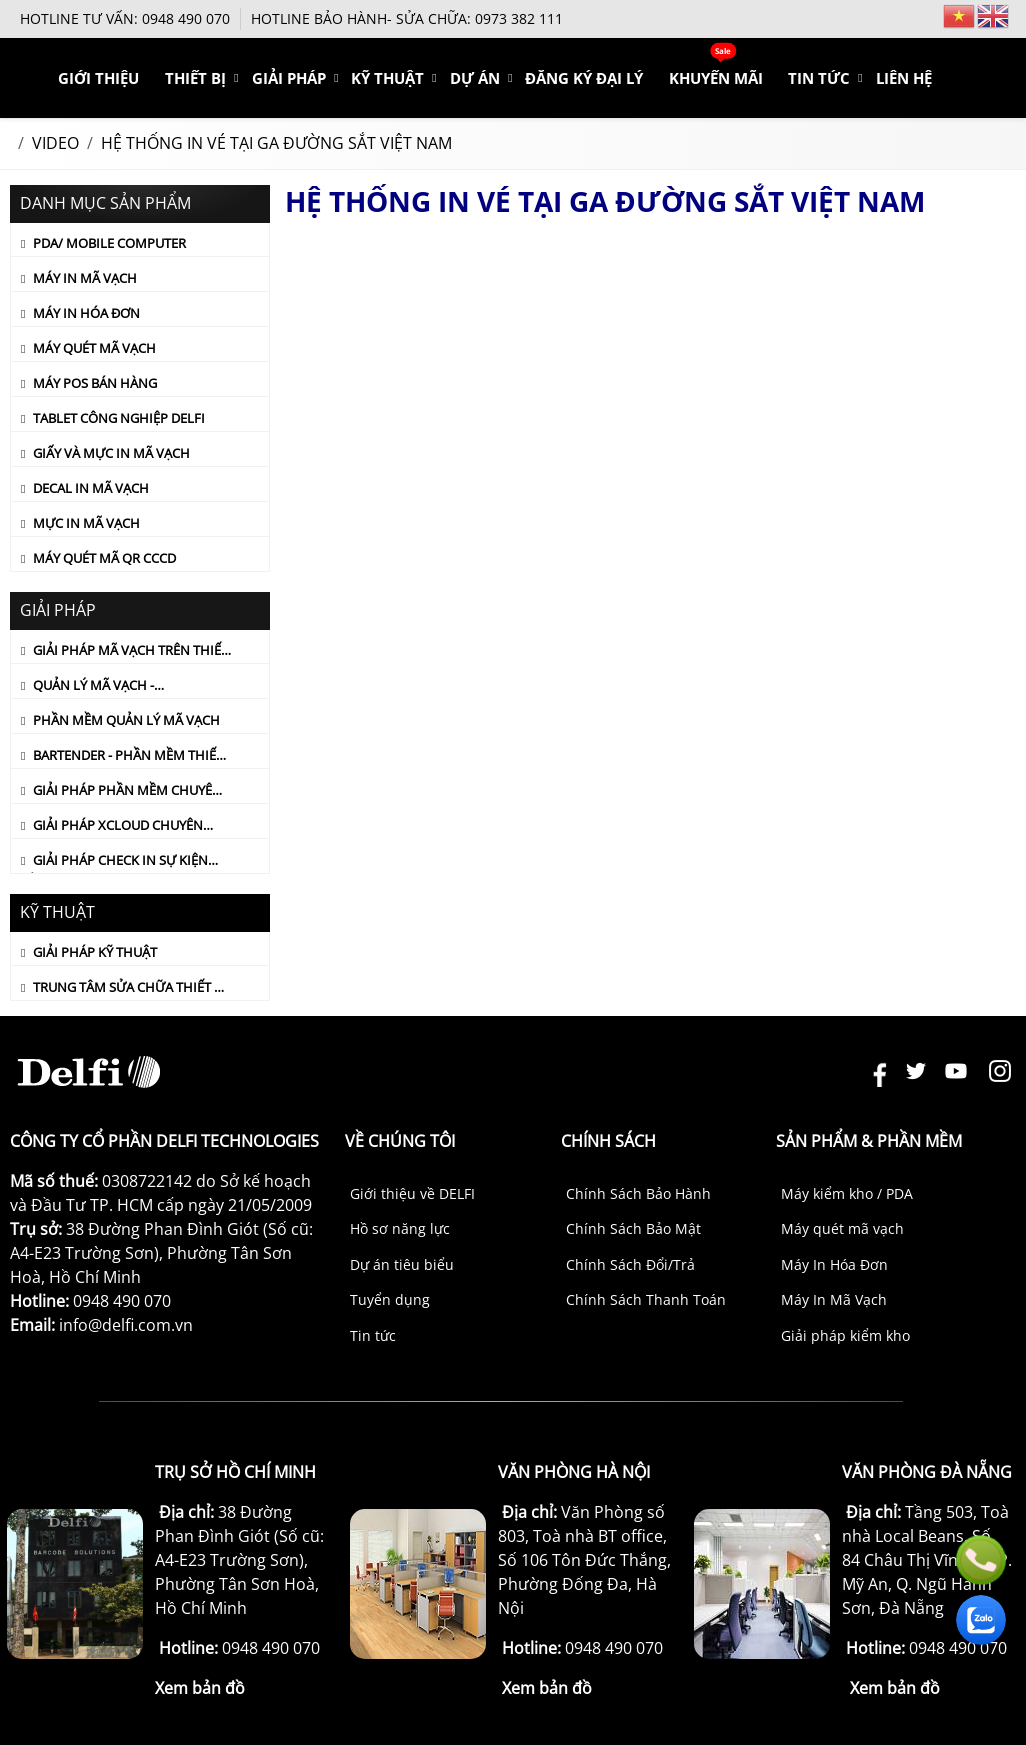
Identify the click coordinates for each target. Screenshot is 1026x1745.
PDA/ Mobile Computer (109, 243)
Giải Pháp (398, 78)
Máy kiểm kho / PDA (847, 1193)
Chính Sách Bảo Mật (633, 1228)
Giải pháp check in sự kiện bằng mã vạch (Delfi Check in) (121, 862)
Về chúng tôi (400, 1141)
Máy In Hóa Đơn (86, 313)
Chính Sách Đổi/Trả (630, 1264)
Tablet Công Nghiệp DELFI (119, 418)
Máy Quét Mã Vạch (94, 348)
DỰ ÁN (556, 78)
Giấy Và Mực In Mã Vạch (111, 453)
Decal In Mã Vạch (91, 488)
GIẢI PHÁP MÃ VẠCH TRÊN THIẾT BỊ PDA (124, 652)
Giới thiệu (238, 78)
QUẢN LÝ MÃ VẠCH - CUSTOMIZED (87, 687)
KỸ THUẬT (482, 78)
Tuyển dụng (390, 1299)
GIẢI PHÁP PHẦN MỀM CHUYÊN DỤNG (121, 792)
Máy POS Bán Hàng (95, 383)
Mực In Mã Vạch (86, 523)
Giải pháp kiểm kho (845, 1335)
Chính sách (608, 1141)
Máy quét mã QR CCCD (104, 558)
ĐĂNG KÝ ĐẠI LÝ (648, 78)
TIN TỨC (848, 78)
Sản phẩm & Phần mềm (869, 1141)
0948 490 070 (186, 18)
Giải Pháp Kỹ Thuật (95, 952)
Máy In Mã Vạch (85, 278)
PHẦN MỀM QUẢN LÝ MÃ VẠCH (126, 720)
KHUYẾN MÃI (760, 78)
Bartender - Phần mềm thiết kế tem (122, 757)
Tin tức (373, 1335)
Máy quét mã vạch (842, 1228)
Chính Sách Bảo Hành (638, 1193)
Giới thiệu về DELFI (412, 1193)
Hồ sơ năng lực (400, 1228)
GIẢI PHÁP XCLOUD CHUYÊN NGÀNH (112, 827)
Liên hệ (919, 78)
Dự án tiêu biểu (402, 1264)
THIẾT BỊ (320, 78)
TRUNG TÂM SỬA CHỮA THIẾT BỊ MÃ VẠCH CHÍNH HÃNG (123, 989)
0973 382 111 (519, 18)
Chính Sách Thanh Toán (646, 1299)
